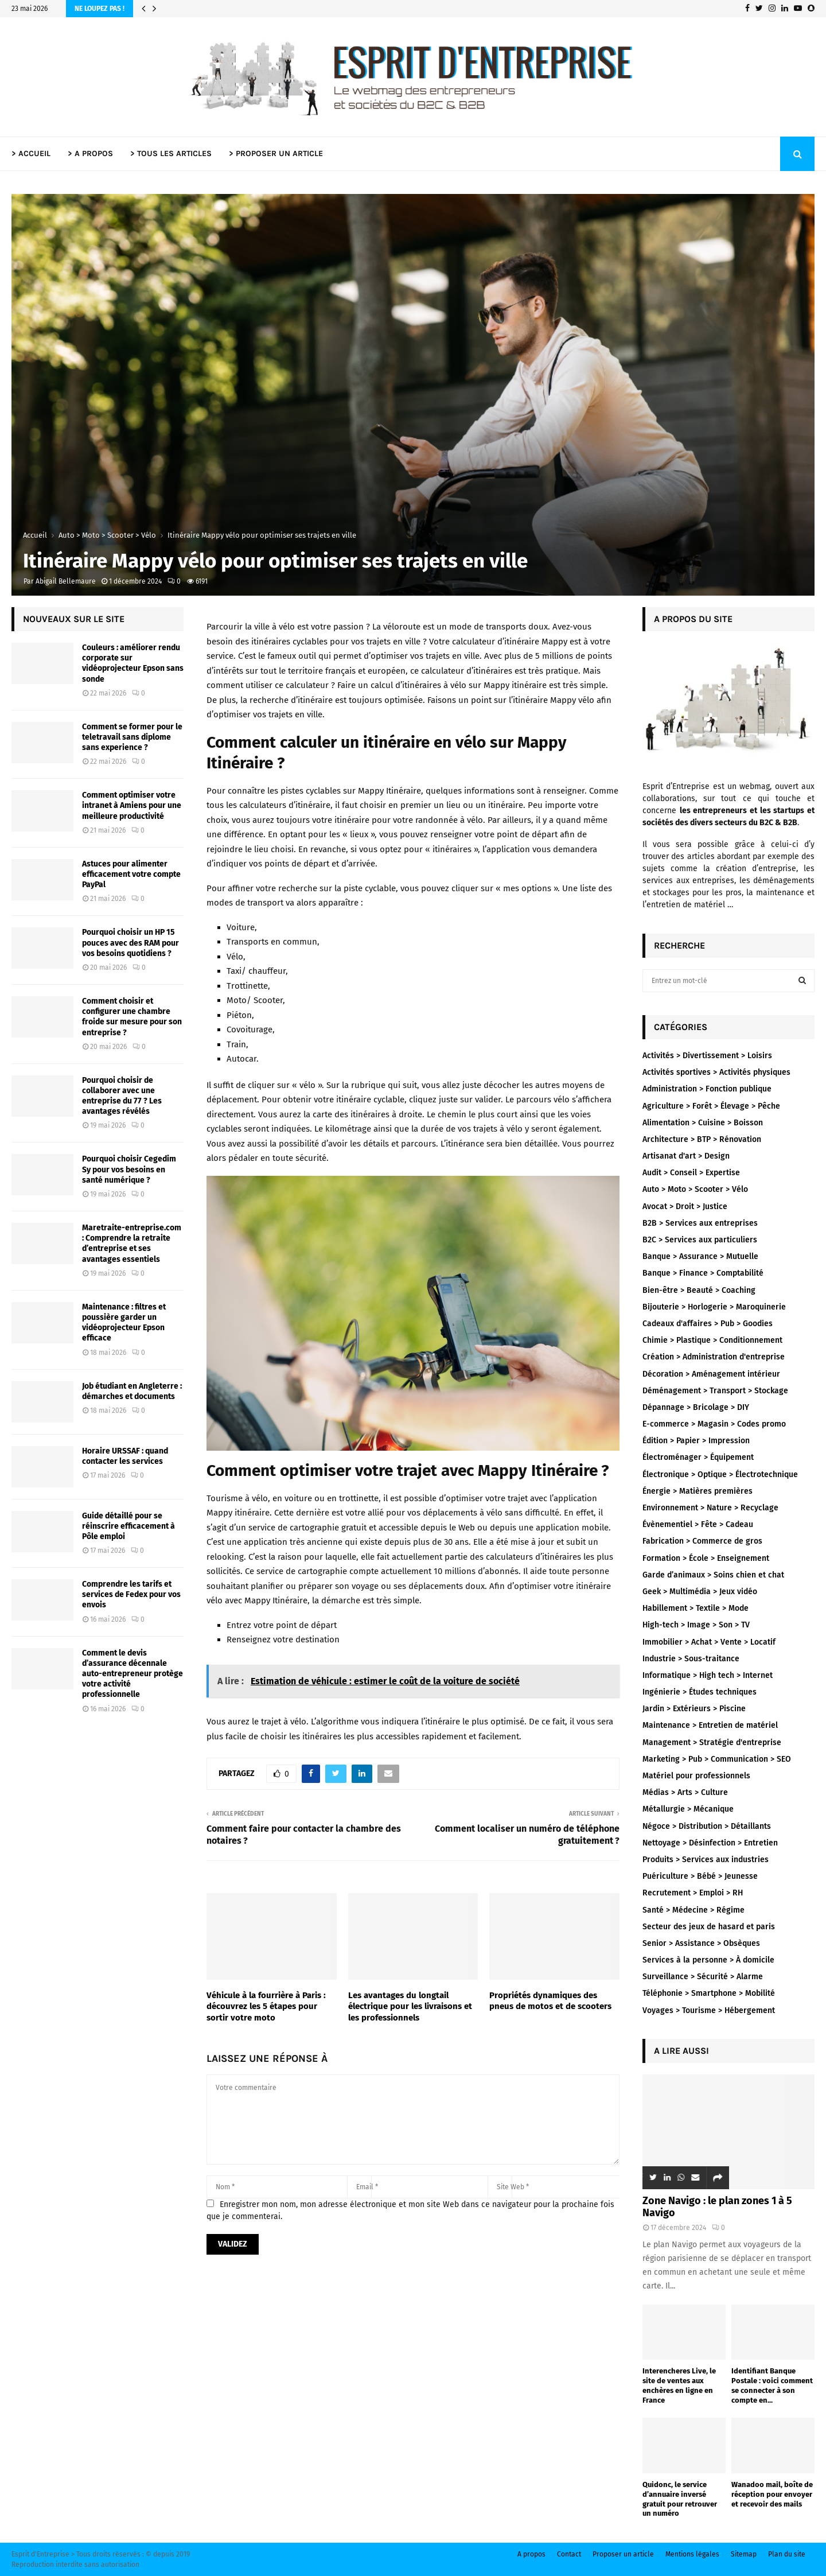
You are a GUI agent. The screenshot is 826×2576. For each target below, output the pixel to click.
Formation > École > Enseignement (705, 1558)
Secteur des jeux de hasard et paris (708, 1927)
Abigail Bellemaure (66, 581)
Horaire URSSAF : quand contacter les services (125, 1456)
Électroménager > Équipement (698, 1457)
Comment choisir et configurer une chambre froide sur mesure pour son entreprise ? (132, 1017)
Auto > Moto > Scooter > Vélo (695, 1189)
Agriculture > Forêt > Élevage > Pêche (711, 1106)
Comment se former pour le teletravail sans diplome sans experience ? (132, 737)
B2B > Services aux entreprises (700, 1223)
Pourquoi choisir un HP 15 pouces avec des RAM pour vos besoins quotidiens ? (130, 942)
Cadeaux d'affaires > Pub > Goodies (707, 1323)
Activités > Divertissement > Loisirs (707, 1055)
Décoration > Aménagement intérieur (711, 1374)
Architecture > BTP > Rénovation (701, 1139)
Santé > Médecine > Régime (693, 1910)
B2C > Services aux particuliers (699, 1240)
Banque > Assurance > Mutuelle (700, 1256)
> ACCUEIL (30, 153)
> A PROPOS (90, 153)
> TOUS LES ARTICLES (171, 153)
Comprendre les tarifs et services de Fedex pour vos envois (131, 1594)
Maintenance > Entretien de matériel (710, 1725)
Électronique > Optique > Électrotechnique (720, 1474)
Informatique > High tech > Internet (707, 1675)
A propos (531, 2554)
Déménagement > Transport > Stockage (715, 1391)
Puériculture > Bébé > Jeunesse (700, 1876)
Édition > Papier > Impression (696, 1441)
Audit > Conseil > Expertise (691, 1173)
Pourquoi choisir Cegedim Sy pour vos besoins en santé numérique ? (129, 1169)
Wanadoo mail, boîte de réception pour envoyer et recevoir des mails (772, 2494)
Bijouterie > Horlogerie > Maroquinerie (714, 1307)
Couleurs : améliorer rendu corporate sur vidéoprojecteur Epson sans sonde (133, 663)
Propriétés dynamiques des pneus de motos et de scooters (550, 2001)
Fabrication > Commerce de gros (702, 1541)
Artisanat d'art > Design (686, 1156)
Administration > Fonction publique (707, 1089)
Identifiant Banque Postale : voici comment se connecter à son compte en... (772, 2385)
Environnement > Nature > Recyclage (710, 1508)
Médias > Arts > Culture (685, 1792)
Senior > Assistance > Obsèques (701, 1943)
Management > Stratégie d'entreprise (711, 1742)
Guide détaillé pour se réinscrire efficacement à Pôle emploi (128, 1526)
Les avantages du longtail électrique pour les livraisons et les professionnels (410, 2006)
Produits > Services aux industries (705, 1859)
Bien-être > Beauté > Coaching (698, 1290)
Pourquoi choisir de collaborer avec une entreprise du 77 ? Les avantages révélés (122, 1096)
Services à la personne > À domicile (708, 1960)
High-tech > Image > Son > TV (696, 1625)
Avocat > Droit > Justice (684, 1206)
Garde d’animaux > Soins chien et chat (713, 1575)
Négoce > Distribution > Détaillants (706, 1826)
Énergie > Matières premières (697, 1491)
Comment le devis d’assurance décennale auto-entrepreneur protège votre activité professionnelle (132, 1674)
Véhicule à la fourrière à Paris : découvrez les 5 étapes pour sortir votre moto (266, 2006)
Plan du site (786, 2554)
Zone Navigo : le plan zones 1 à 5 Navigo (717, 2207)
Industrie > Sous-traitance (690, 1659)
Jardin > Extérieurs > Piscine (694, 1709)
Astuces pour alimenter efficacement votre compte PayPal (131, 874)
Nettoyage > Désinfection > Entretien (710, 1843)
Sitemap (744, 2554)
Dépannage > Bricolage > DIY (695, 1407)
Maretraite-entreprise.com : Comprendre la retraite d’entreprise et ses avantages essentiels (131, 1243)
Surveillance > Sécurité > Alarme (702, 1976)
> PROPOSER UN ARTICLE (276, 153)
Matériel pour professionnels (696, 1776)
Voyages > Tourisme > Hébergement (708, 2010)
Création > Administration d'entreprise (713, 1357)
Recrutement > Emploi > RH (692, 1893)
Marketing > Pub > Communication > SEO (716, 1759)
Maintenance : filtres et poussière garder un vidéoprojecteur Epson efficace (124, 1322)
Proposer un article (623, 2554)
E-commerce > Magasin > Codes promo (714, 1424)
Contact (569, 2554)
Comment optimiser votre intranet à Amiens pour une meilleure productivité (131, 805)
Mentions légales (692, 2554)
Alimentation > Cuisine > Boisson (702, 1123)
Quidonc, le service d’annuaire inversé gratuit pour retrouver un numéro (679, 2498)
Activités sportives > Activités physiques (716, 1072)
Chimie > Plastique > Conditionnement (712, 1340)
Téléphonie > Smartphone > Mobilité (708, 1993)
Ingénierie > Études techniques (699, 1692)
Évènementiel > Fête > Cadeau (697, 1524)
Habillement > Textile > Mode (695, 1608)
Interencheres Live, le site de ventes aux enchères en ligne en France (679, 2385)
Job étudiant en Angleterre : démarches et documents (132, 1391)
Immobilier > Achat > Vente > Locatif (709, 1642)
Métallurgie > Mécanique (688, 1809)
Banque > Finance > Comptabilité (702, 1273)
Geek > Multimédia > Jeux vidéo (699, 1591)
